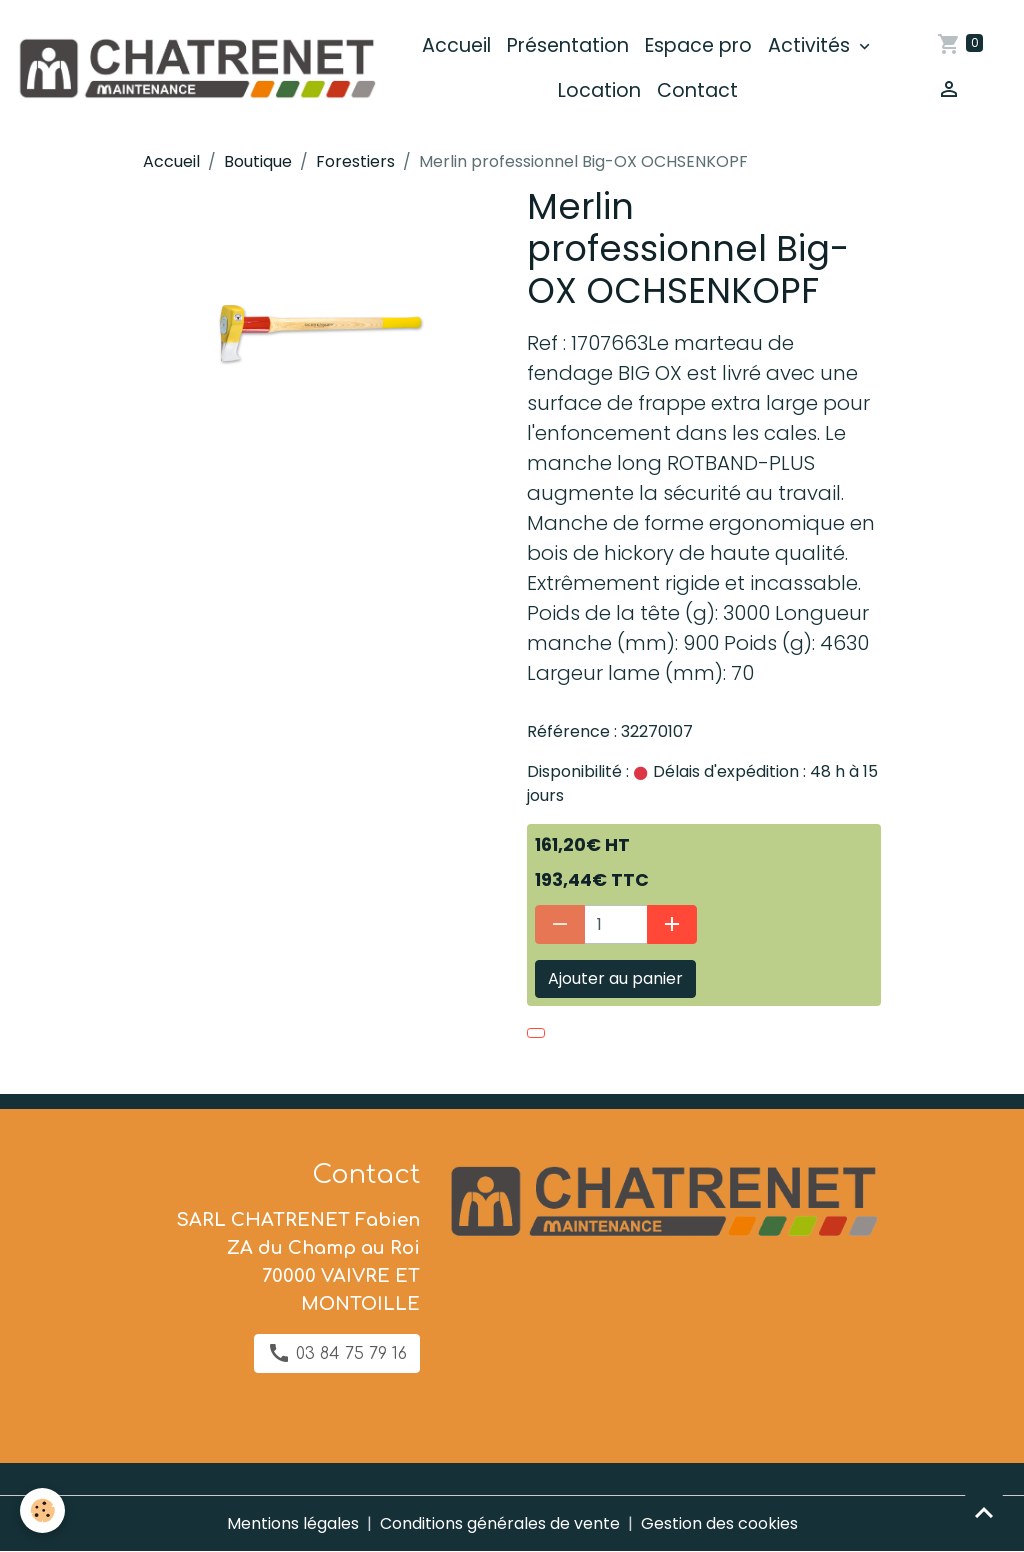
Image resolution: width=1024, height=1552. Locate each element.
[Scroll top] (984, 1512)
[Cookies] (42, 1510)
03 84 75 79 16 (337, 1353)
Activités (811, 45)
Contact (697, 90)
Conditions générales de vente (500, 1523)
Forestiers (355, 161)
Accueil (456, 45)
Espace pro (698, 45)
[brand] (196, 68)
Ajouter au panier (615, 978)
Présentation (568, 45)
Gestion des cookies (719, 1523)
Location (599, 90)
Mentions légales (293, 1523)
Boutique (258, 161)
